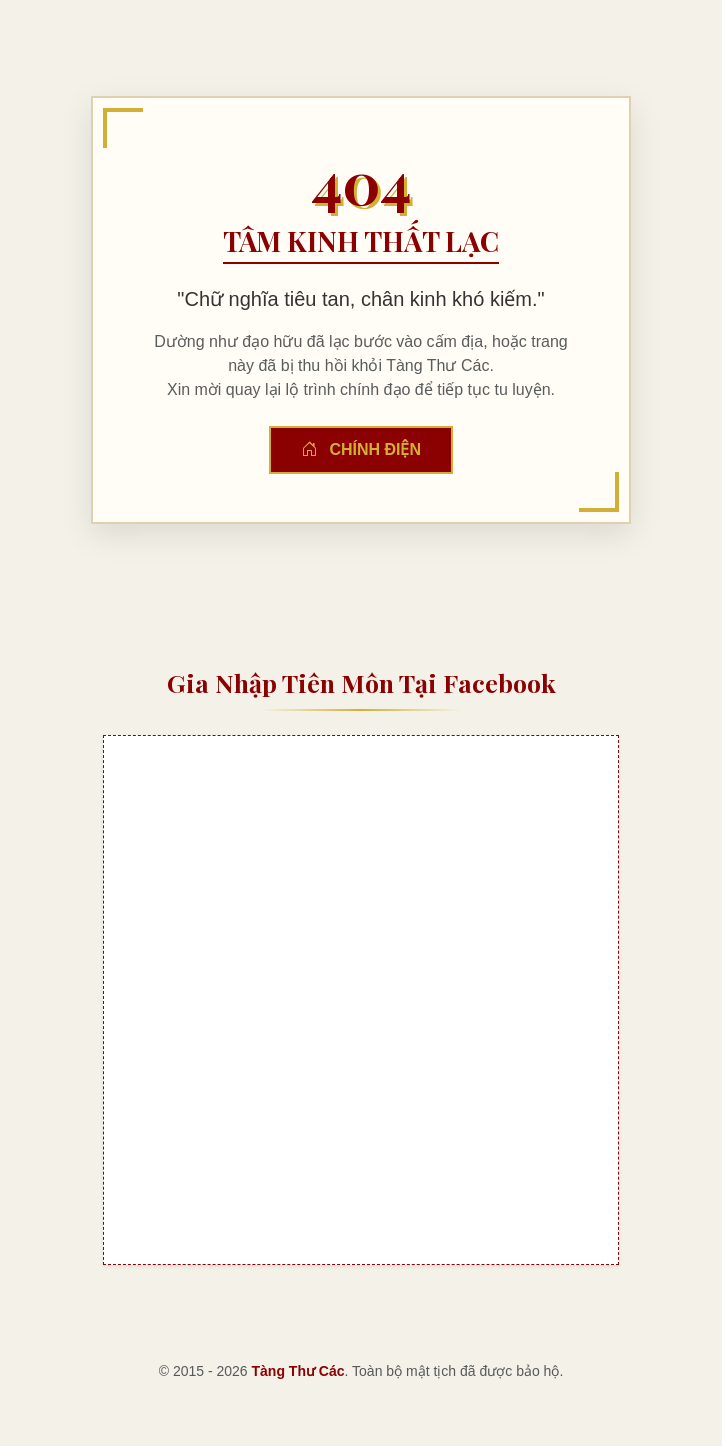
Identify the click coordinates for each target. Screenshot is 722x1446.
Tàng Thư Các (298, 1371)
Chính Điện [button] (361, 449)
